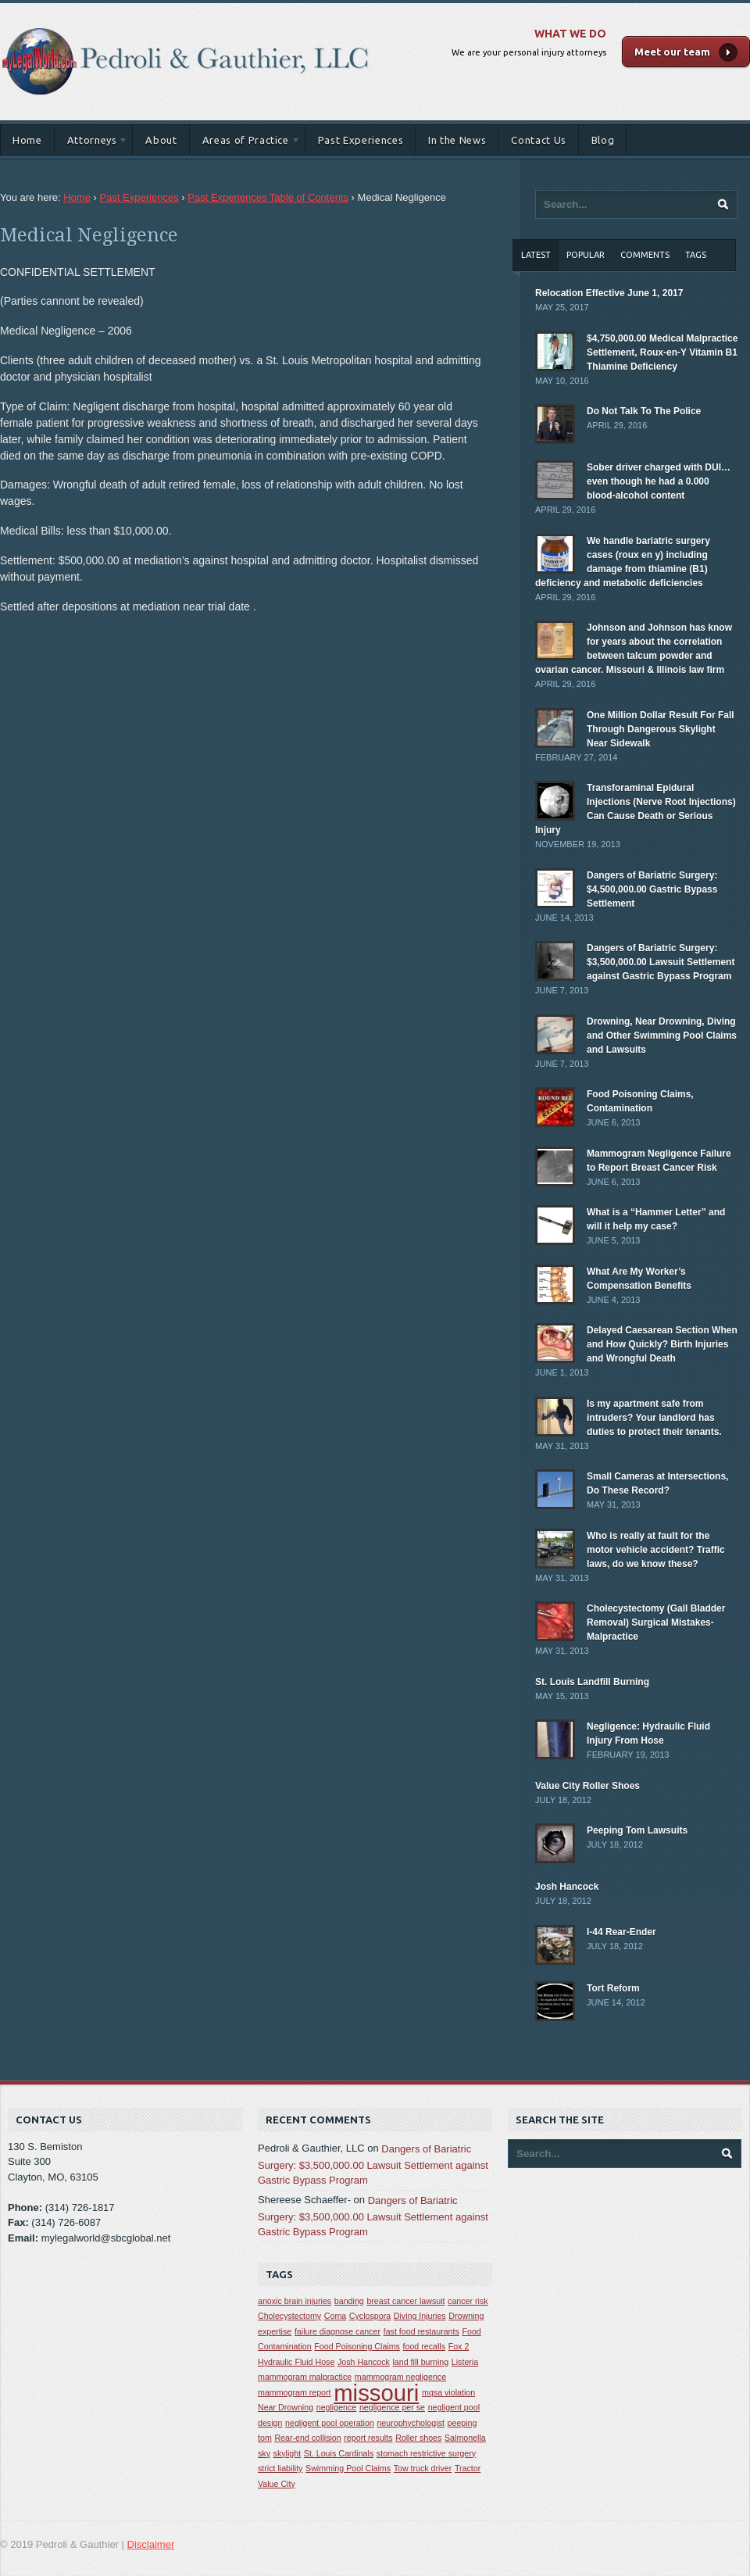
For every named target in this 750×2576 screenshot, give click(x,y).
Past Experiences (360, 139)
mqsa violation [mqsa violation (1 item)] (448, 2392)
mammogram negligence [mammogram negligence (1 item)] (400, 2376)
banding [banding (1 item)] (349, 2301)
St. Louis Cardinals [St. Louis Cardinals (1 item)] (338, 2453)
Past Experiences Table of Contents (268, 197)
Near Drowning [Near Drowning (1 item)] (285, 2407)
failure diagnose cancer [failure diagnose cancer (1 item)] (337, 2331)
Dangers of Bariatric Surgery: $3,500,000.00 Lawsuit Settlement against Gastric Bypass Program (660, 962)
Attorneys (92, 142)
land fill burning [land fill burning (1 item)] (421, 2362)
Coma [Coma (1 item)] (335, 2315)
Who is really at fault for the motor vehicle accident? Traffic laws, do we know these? (656, 1549)
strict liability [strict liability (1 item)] (280, 2468)
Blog (603, 139)
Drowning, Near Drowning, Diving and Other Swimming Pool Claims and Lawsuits (662, 1035)
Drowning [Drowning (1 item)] (466, 2315)
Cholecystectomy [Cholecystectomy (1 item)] (289, 2315)
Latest (536, 254)
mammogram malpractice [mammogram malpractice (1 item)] (305, 2376)
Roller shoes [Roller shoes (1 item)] (418, 2437)
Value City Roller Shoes (587, 1785)
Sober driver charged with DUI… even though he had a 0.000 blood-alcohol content (658, 481)
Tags (695, 254)
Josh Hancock (566, 1886)
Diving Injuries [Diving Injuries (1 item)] (420, 2315)
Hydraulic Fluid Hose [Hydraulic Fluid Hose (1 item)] (296, 2362)
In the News (457, 139)
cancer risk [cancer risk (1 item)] (468, 2301)
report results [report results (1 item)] (368, 2437)
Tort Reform (613, 1988)
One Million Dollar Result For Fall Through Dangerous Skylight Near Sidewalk (660, 729)
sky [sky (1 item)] (264, 2453)
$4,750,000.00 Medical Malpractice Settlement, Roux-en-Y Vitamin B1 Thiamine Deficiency (662, 352)
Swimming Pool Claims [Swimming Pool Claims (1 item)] (348, 2468)
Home (27, 139)
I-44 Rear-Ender (621, 1932)
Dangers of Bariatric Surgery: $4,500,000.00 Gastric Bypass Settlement (652, 889)
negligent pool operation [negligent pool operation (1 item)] (329, 2423)
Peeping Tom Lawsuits (637, 1830)
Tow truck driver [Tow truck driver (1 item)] (423, 2468)
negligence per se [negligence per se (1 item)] (392, 2407)
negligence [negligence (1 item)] (336, 2407)
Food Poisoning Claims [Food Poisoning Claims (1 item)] (357, 2346)
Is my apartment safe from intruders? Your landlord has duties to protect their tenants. (654, 1417)
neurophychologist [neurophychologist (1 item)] (411, 2423)
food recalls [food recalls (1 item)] (424, 2346)
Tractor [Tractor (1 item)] (467, 2468)
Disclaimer (151, 2544)
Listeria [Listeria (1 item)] (465, 2362)
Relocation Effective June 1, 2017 (609, 293)
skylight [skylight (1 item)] (287, 2453)
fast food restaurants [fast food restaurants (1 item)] (421, 2331)
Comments (645, 254)
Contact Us (538, 139)
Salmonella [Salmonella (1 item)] (465, 2437)
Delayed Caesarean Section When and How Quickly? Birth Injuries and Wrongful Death (662, 1344)
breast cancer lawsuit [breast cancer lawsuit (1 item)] (405, 2301)
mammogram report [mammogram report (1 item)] (294, 2392)
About (161, 139)
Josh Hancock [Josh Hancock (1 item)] (364, 2362)
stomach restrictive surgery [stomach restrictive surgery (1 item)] (426, 2453)
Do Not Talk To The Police (644, 411)
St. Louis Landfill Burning (592, 1681)
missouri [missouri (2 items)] (376, 2393)
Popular (585, 254)
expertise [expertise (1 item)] (274, 2331)
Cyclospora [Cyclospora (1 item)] (370, 2315)
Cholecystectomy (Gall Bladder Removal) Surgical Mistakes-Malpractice (656, 1622)
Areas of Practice (245, 142)
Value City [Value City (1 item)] (276, 2483)
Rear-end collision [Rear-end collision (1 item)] (307, 2437)
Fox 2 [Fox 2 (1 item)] (459, 2346)
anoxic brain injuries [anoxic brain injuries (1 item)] (294, 2301)
